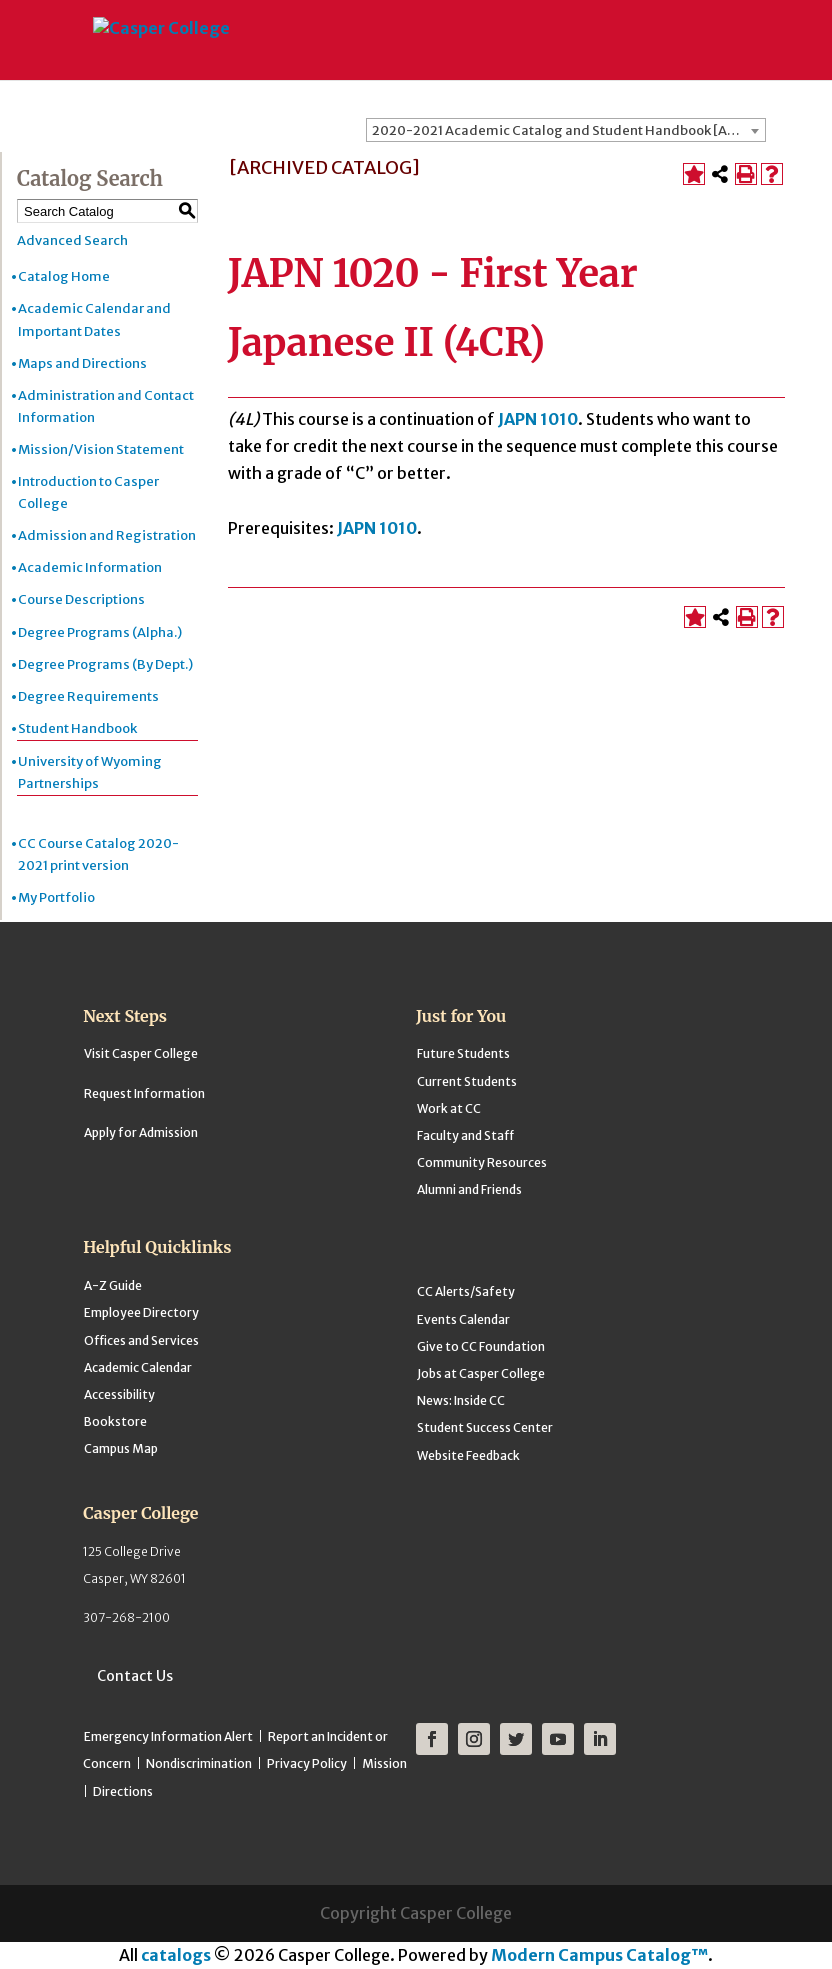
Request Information (144, 1093)
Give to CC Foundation (481, 1346)
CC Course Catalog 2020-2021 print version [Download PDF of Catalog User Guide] (98, 854)
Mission (384, 1763)
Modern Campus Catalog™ (599, 1955)
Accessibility (119, 1394)
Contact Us (135, 1676)
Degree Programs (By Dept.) (105, 664)
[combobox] (566, 130)
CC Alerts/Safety (466, 1291)
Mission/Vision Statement (101, 449)
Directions (123, 1791)
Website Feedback (468, 1455)
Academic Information (90, 567)
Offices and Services (141, 1340)
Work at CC (449, 1108)
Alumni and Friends (469, 1189)
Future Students (463, 1053)
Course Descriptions (81, 599)
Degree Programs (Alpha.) (100, 632)
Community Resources (482, 1162)
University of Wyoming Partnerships (90, 772)
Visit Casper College (141, 1053)
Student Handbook (77, 728)
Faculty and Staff (465, 1135)
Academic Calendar (138, 1367)
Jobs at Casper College (481, 1373)
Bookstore (115, 1421)
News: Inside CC (461, 1400)
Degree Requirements (88, 696)
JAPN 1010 (538, 419)
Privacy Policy (307, 1763)
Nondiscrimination (199, 1763)
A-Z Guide (113, 1285)
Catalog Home (64, 276)
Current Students (467, 1081)
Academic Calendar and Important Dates (94, 319)
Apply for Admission (141, 1132)
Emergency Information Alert (168, 1736)
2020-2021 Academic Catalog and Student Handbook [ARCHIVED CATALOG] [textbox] (568, 130)
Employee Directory (141, 1312)
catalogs (176, 1955)
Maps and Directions (82, 363)
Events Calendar (463, 1319)
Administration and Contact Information (106, 406)
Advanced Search (72, 240)
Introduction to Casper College (88, 492)
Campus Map (121, 1448)
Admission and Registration (107, 535)
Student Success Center (485, 1427)
